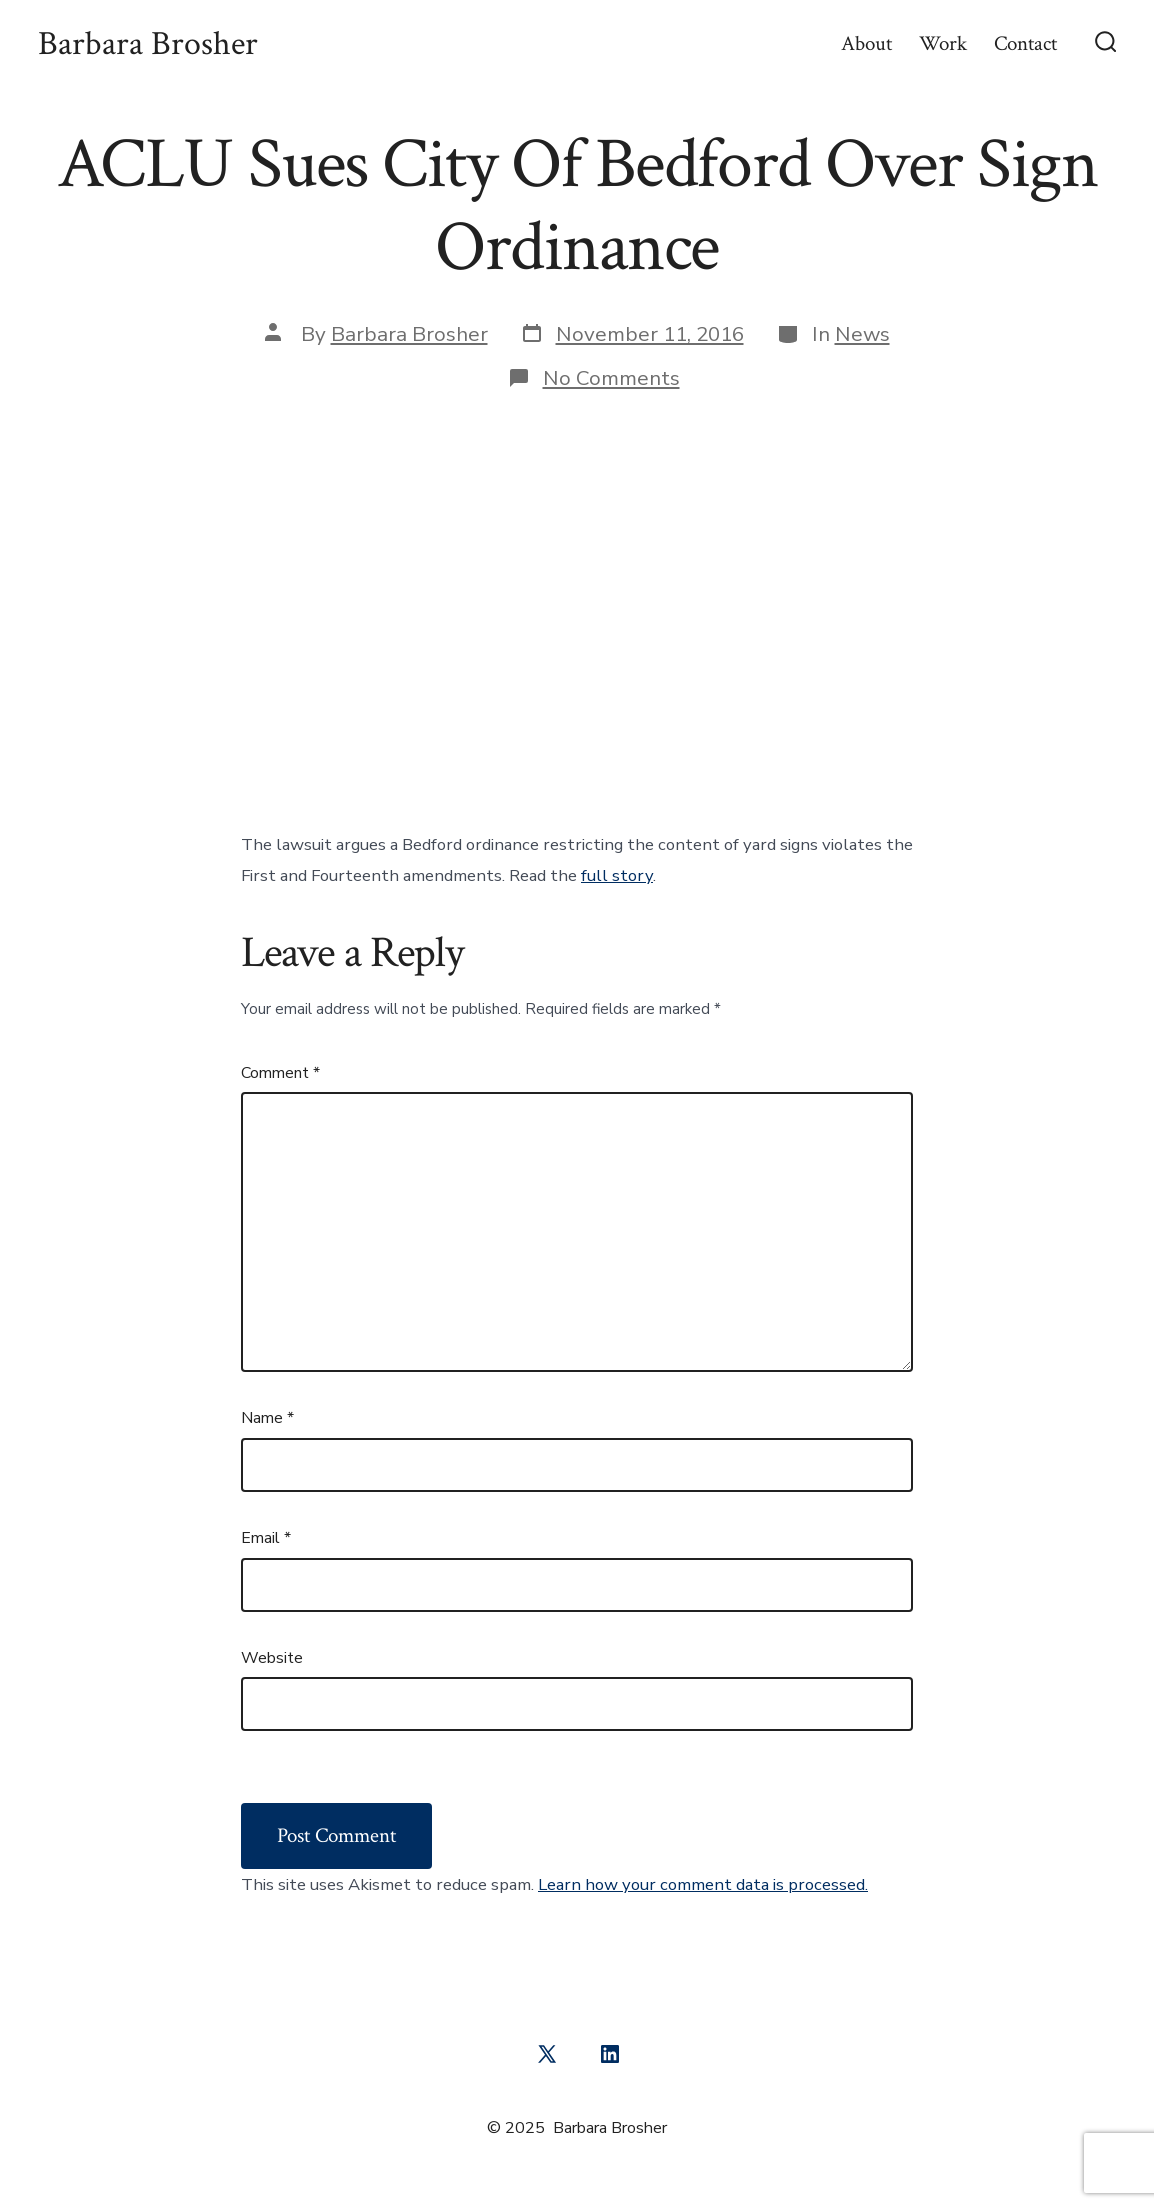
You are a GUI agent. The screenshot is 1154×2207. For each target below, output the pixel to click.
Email (266, 1538)
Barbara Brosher (409, 334)
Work (943, 43)
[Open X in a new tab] (547, 2054)
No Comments (611, 378)
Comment (280, 1073)
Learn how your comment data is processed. (703, 1884)
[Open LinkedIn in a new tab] (610, 2054)
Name (267, 1418)
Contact (1025, 43)
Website (272, 1658)
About (866, 43)
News (862, 334)
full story (617, 875)
